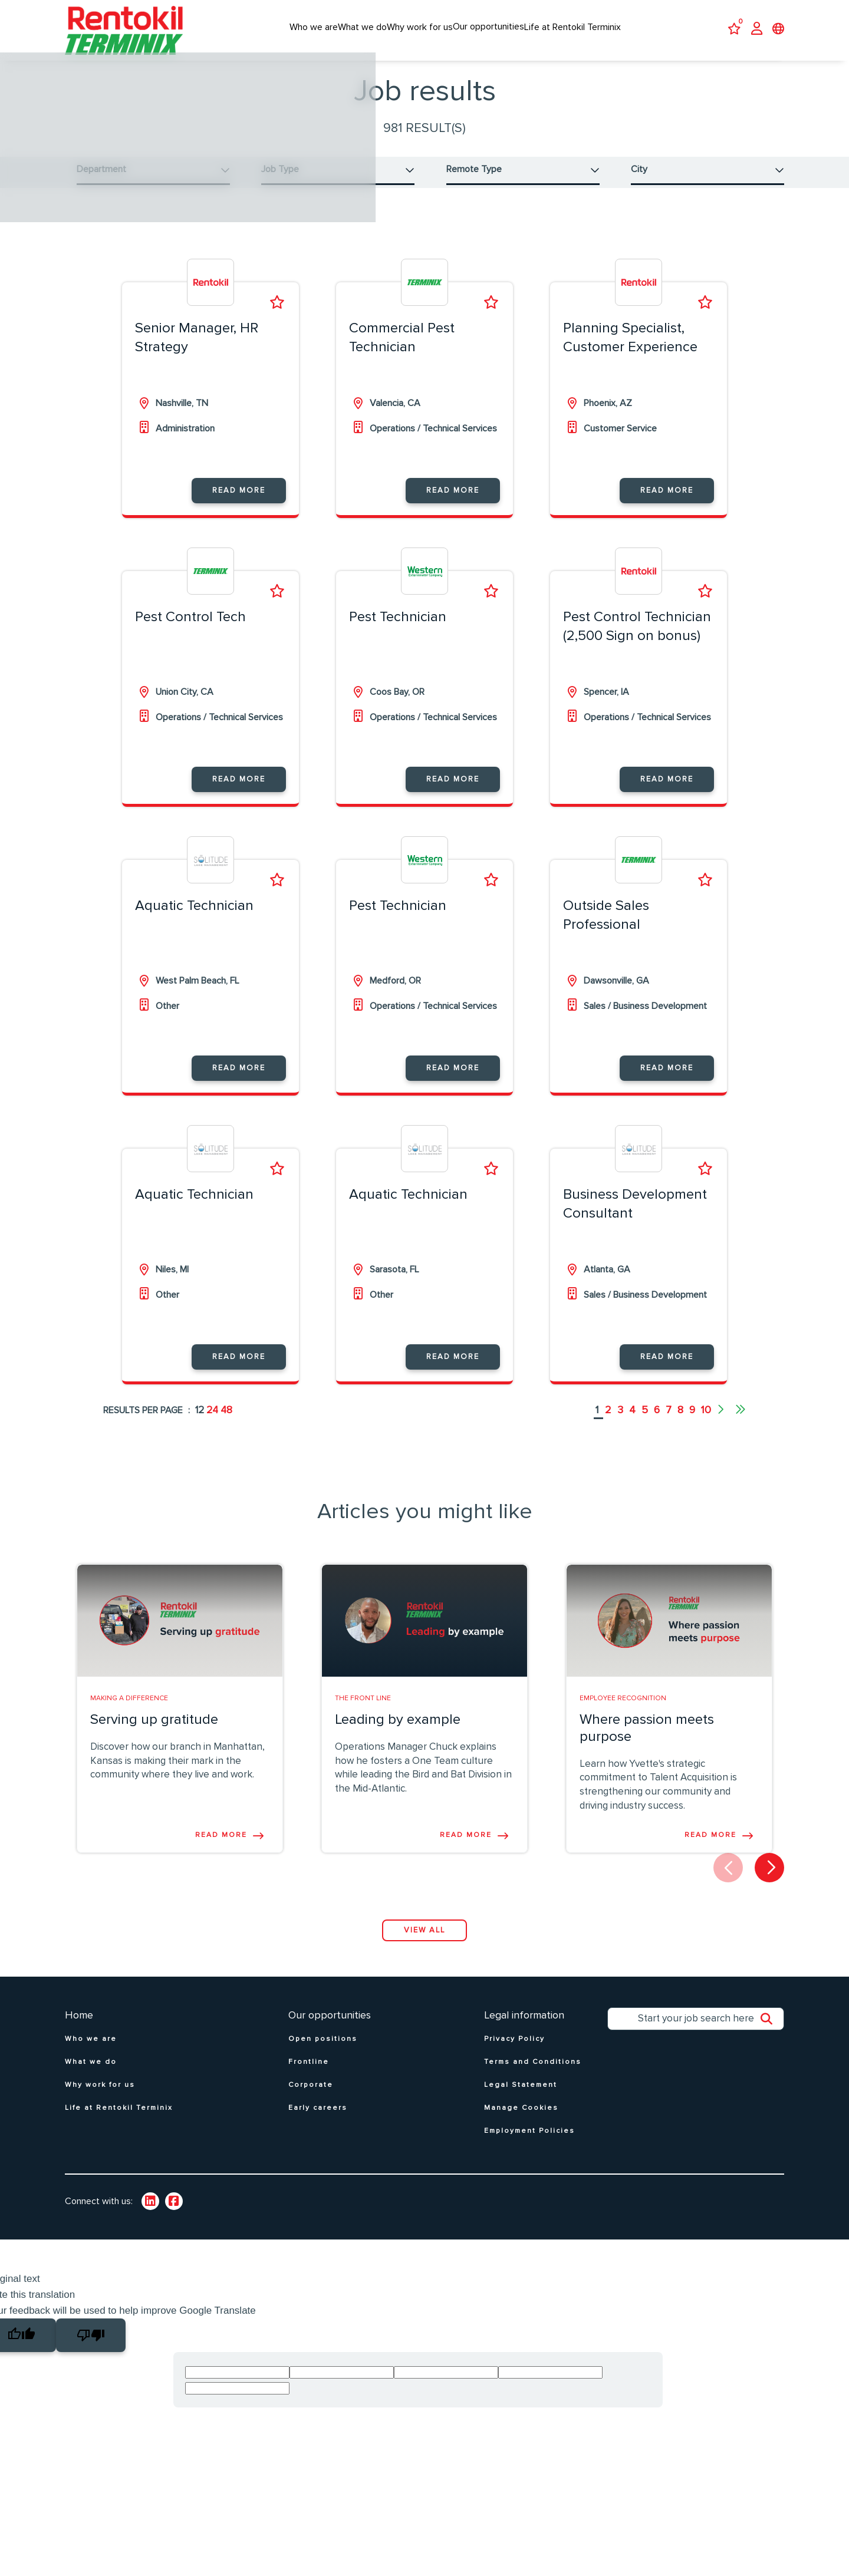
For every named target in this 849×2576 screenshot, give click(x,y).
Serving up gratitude (154, 1733)
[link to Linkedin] (150, 2215)
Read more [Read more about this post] (221, 1848)
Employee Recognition (623, 1711)
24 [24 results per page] (212, 1424)
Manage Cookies (521, 2121)
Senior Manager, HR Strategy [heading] (196, 351)
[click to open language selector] (778, 30)
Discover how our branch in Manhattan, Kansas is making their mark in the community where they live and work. (177, 1774)
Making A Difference (129, 1711)
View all (424, 1943)
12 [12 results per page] (199, 1424)
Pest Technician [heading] (397, 631)
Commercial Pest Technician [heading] (402, 351)
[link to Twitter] (174, 2215)
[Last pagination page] (740, 1424)
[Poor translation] (91, 2348)
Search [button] (772, 2035)
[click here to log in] (756, 30)
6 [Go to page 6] (657, 1424)
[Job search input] (695, 2031)
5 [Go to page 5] (644, 1424)
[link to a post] (179, 1634)
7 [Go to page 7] (669, 1424)
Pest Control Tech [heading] (190, 631)
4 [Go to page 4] (632, 1424)
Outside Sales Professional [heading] (606, 928)
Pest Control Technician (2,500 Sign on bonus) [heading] (637, 640)
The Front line (363, 1711)
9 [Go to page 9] (692, 1424)
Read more (238, 504)
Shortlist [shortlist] (277, 315)
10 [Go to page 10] (706, 1424)
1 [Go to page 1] (597, 1424)
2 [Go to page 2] (608, 1424)
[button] (153, 176)
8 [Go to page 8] (680, 1424)
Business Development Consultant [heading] (635, 1217)
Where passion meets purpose (647, 1741)
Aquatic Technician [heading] (194, 919)
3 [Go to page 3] (620, 1424)
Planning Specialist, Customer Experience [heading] (630, 351)
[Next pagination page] (720, 1424)
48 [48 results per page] (226, 1424)
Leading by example (397, 1733)
